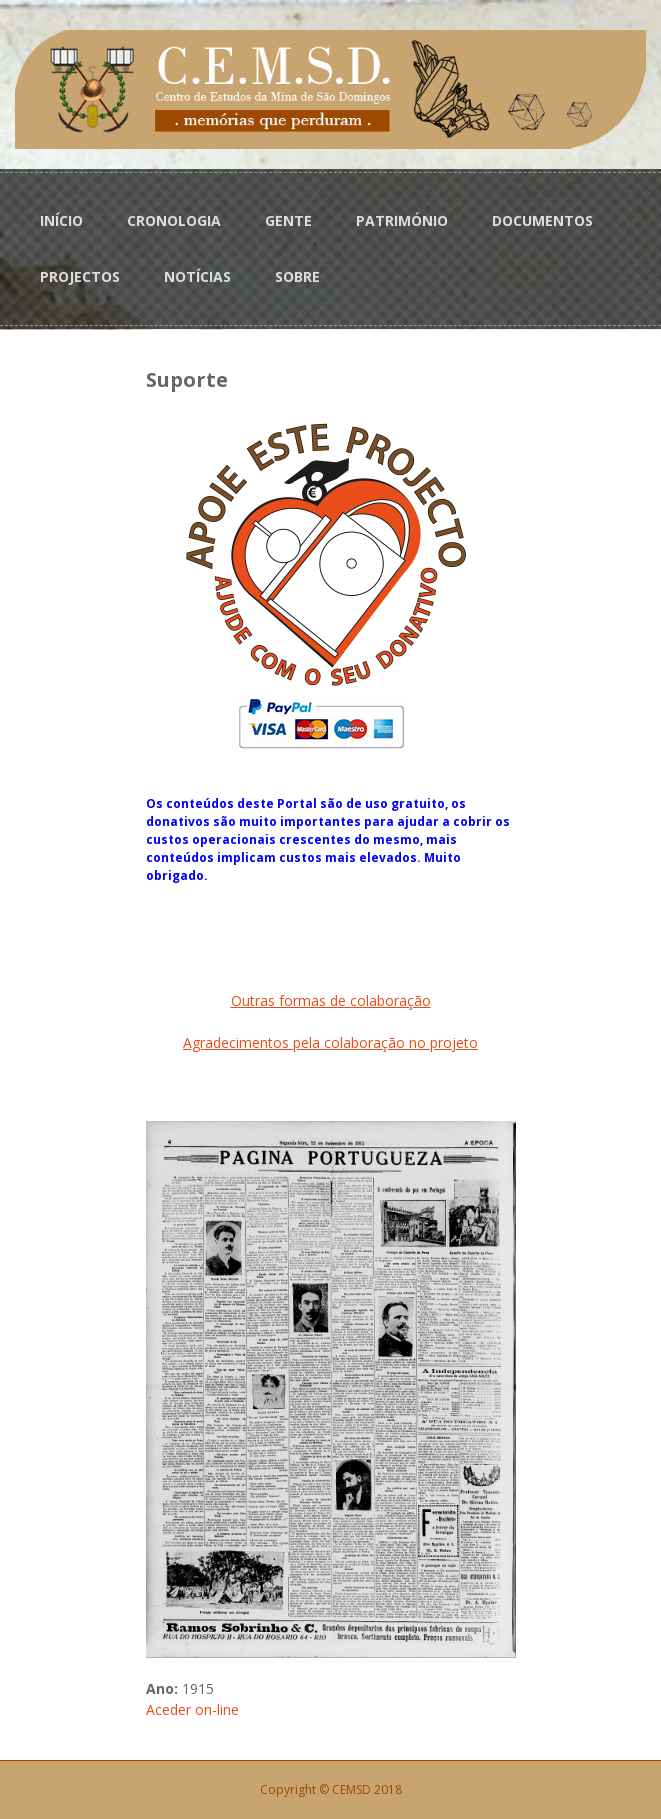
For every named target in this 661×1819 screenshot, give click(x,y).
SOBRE (297, 276)
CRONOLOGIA (174, 220)
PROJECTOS (80, 276)
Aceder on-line (192, 1709)
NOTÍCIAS (197, 276)
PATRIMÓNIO (402, 220)
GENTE (288, 220)
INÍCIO (61, 220)
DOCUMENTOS (542, 220)
